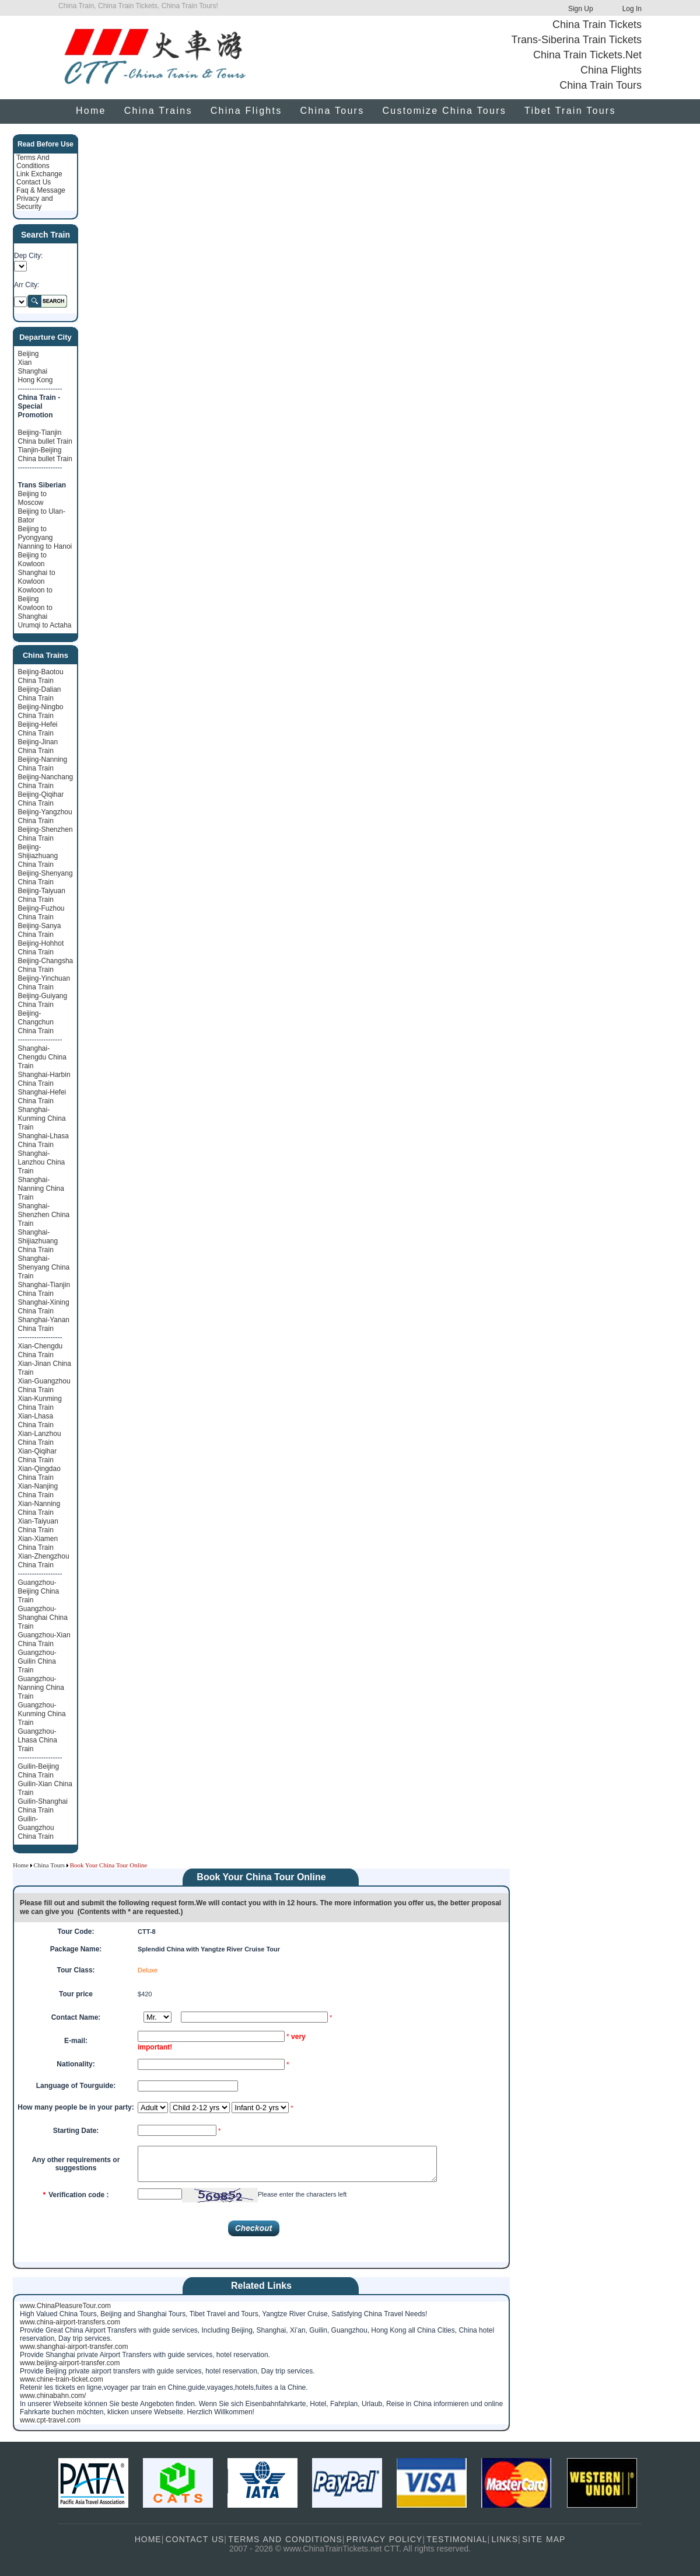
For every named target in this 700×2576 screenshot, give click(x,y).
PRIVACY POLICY (384, 2539)
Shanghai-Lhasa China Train (43, 1140)
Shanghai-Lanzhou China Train (41, 1162)
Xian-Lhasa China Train (36, 1420)
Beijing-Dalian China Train (39, 693)
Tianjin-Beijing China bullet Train (45, 454)
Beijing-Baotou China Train (41, 676)
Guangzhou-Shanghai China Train (43, 1617)
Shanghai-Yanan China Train (44, 1324)
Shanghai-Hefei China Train (42, 1096)
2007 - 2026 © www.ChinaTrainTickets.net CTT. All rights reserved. (350, 2548)
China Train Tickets (597, 24)
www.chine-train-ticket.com (61, 2379)
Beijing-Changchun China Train (36, 1022)
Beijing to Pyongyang (35, 533)
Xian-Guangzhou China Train (44, 1385)
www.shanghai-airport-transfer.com (74, 2347)
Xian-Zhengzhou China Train (43, 1560)
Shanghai (33, 371)
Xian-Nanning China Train (39, 1508)
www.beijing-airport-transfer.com (70, 2363)
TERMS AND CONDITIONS (285, 2539)
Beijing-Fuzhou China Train (41, 912)
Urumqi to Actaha (45, 625)
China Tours (332, 111)
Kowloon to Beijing (35, 594)
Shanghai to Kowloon (36, 577)
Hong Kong (35, 380)
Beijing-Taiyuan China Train (41, 895)
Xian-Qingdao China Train (39, 1473)
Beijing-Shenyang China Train (45, 877)
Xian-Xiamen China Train (38, 1543)
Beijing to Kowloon (32, 559)
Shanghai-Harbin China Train (44, 1079)
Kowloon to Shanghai (35, 612)
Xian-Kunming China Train (40, 1403)
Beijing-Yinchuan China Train (44, 982)
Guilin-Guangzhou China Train (36, 1828)
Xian (25, 362)
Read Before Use (46, 144)
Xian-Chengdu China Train (40, 1350)
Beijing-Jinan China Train (38, 746)
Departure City (45, 337)
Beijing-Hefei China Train (38, 728)
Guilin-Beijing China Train (39, 1770)
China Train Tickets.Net (587, 55)
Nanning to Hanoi (45, 546)
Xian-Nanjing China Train (38, 1490)
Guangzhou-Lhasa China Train (37, 1740)
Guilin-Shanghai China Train (43, 1805)
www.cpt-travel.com (50, 2420)
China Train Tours (600, 85)
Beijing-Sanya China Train (39, 930)
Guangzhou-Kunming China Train (42, 1714)
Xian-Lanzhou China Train (39, 1438)
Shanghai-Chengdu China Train (42, 1057)
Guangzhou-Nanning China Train (41, 1687)
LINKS (505, 2539)
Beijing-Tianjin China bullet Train (45, 436)
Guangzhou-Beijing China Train (39, 1591)
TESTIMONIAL (456, 2539)
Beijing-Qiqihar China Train (41, 798)
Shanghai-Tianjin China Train (44, 1289)
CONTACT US (195, 2539)
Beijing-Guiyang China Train (43, 1000)
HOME (148, 2539)
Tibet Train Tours (570, 111)
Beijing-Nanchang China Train (46, 781)
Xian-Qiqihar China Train (37, 1455)
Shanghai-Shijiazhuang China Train (38, 1241)
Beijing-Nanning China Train (43, 763)
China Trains (158, 111)
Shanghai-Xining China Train (43, 1306)
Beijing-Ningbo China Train (41, 711)
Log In (632, 9)
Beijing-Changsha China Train (46, 965)
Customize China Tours (444, 111)
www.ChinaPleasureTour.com (65, 2306)
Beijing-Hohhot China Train (41, 947)
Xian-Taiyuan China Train (38, 1525)
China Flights (611, 70)
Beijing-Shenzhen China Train (45, 833)
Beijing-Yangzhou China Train (45, 816)
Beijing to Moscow (32, 498)
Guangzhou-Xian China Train (44, 1639)
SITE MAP (543, 2539)
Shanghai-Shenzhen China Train (44, 1215)
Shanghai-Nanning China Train (41, 1188)
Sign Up (580, 9)
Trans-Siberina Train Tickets (577, 40)
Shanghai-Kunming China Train (42, 1118)
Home (91, 111)
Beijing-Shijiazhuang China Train (38, 856)
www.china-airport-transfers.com (70, 2322)
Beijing (28, 354)
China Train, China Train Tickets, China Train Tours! (138, 6)
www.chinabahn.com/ (53, 2396)
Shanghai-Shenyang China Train (44, 1267)
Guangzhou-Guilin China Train (37, 1661)
